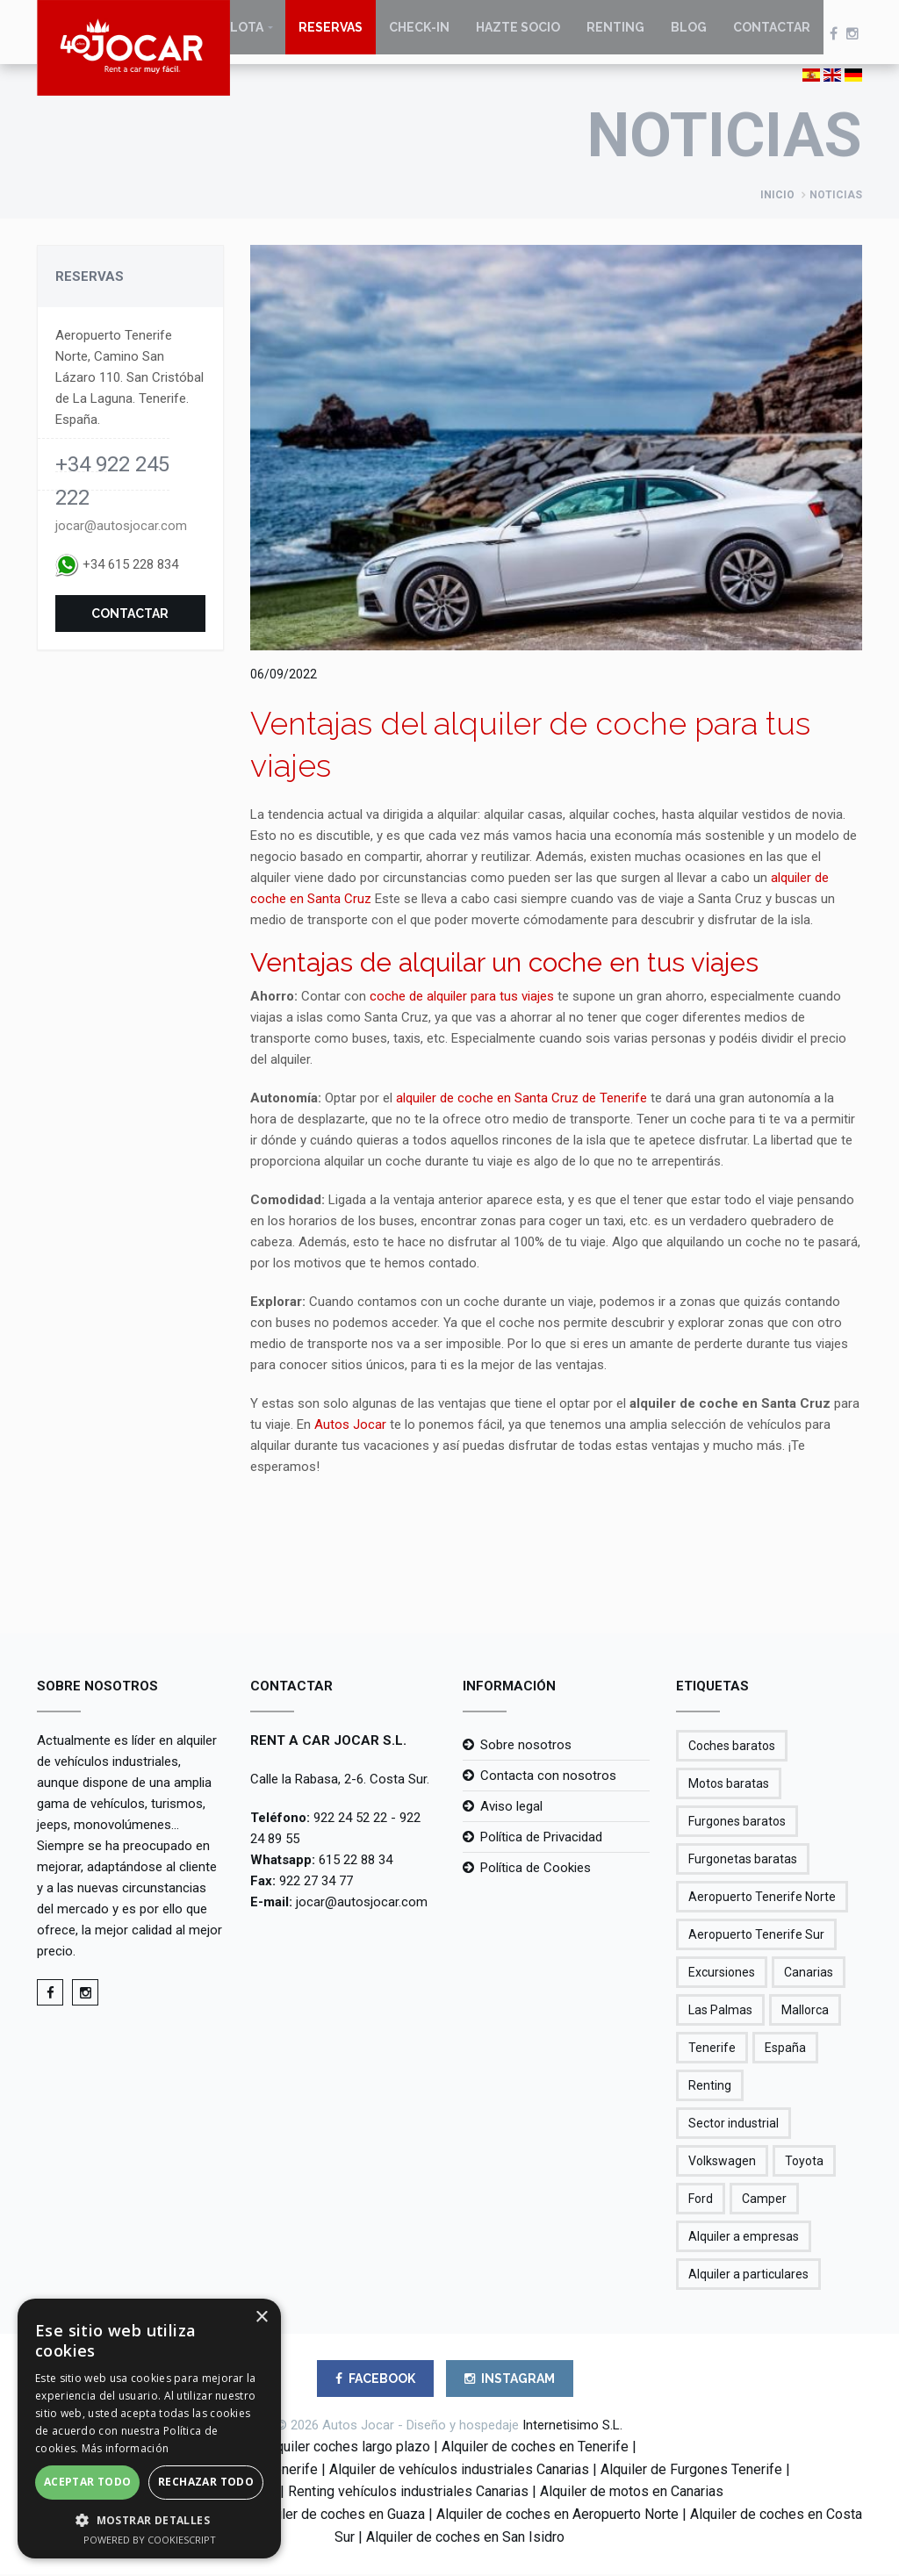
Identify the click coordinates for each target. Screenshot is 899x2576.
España (785, 2049)
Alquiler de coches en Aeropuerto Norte (557, 2516)
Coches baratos (731, 1747)
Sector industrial (733, 2125)
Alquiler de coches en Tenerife (535, 2448)
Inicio (777, 196)
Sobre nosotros (526, 1746)
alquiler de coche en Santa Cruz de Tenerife (521, 1100)
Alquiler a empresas (743, 2238)
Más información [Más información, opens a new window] (125, 2448)
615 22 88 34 (355, 1861)
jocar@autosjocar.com (121, 527)
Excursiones (721, 1974)
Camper (764, 2200)
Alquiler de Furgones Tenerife (691, 2471)
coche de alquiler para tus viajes (462, 998)
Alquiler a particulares (748, 2276)
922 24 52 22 (350, 1819)
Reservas (330, 35)
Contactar (771, 35)
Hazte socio (518, 35)
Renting (615, 35)
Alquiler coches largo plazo (346, 2448)
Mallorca (805, 2012)
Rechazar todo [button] (206, 2481)
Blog (689, 35)
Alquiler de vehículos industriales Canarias (459, 2471)
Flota (243, 35)
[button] (149, 2520)
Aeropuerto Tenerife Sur (756, 1936)
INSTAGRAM (509, 2380)
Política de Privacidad (541, 1839)
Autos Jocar (350, 1426)
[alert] (149, 2428)
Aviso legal (511, 1808)
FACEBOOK (375, 2380)
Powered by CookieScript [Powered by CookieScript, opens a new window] (149, 2539)
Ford (700, 2200)
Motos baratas (728, 1785)
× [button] (261, 2317)
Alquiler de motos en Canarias (631, 2494)
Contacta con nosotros (548, 1777)
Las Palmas (720, 2012)
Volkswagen (722, 2163)
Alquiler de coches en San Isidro (465, 2538)
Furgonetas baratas (742, 1861)
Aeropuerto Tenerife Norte (762, 1898)
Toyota (804, 2163)
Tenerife (712, 2049)
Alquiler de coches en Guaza (338, 2516)
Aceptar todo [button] (88, 2481)
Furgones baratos (737, 1823)
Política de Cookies (535, 1869)
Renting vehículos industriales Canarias (408, 2494)
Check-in (419, 35)
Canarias (808, 1974)
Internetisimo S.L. (572, 2427)
